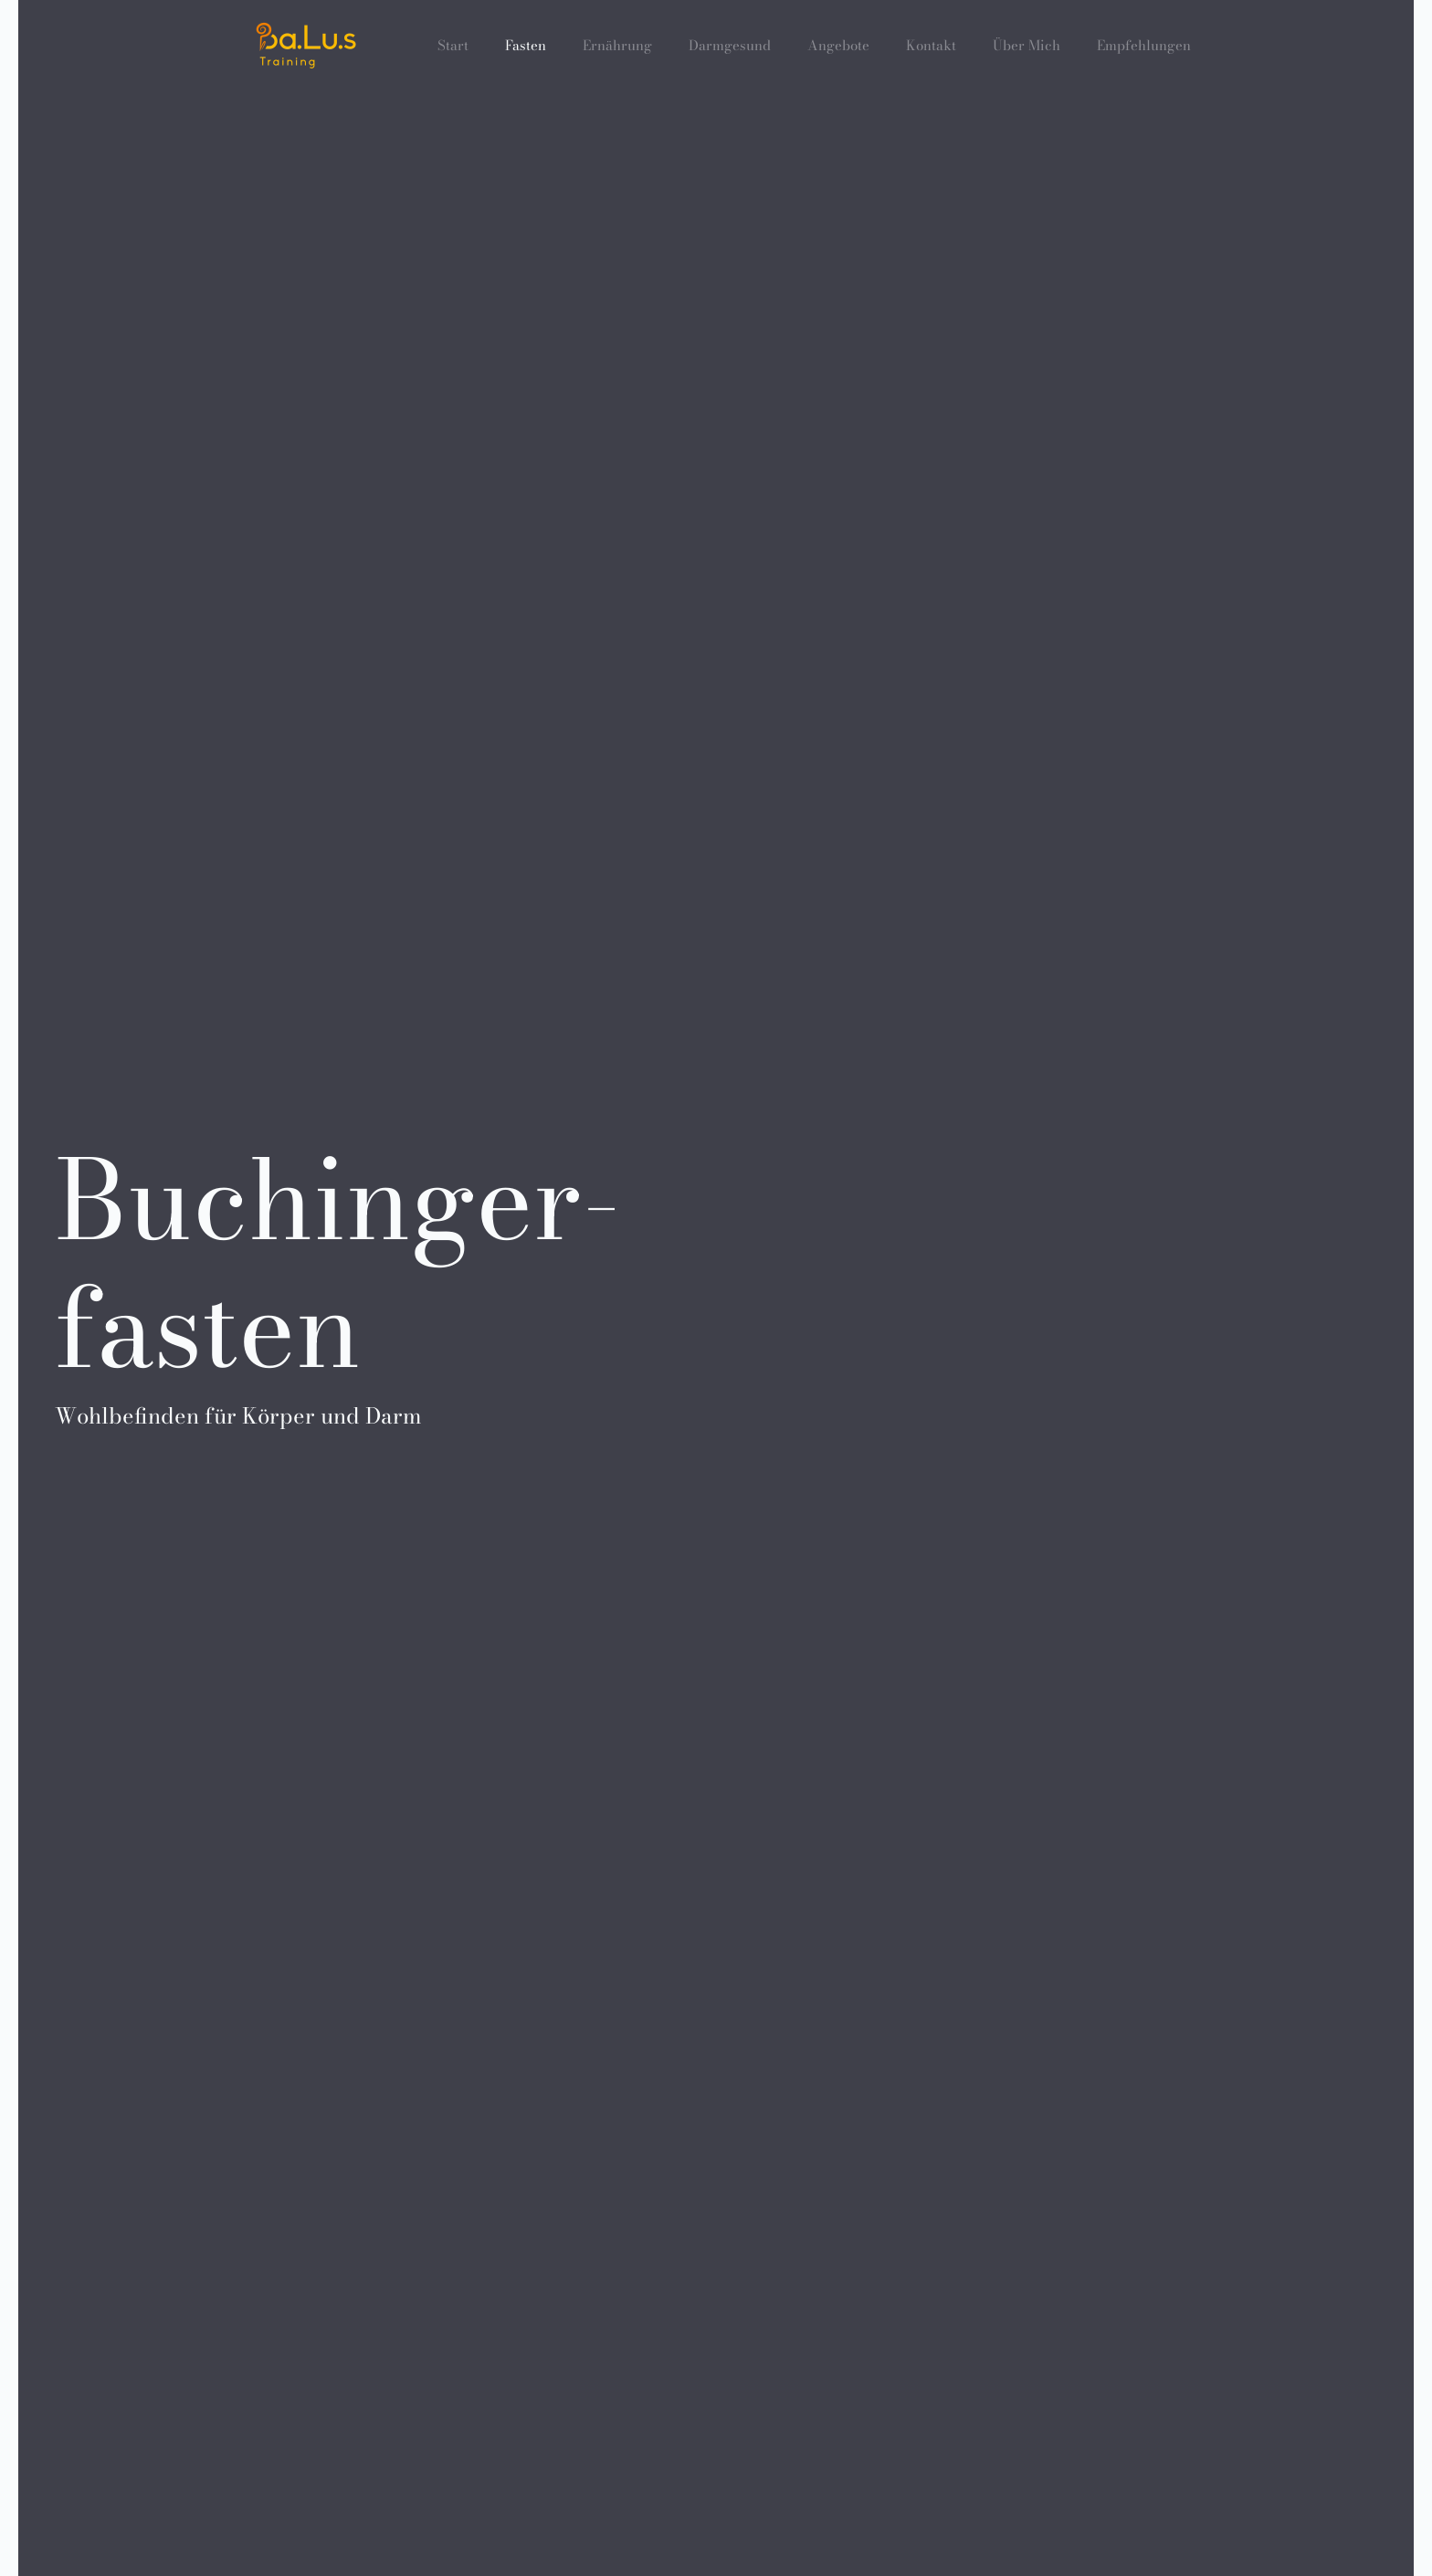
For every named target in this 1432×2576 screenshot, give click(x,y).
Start (453, 45)
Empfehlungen (1144, 45)
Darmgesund (730, 45)
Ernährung (617, 45)
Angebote (838, 45)
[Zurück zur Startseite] (306, 45)
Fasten (525, 45)
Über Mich (1026, 45)
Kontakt (931, 45)
